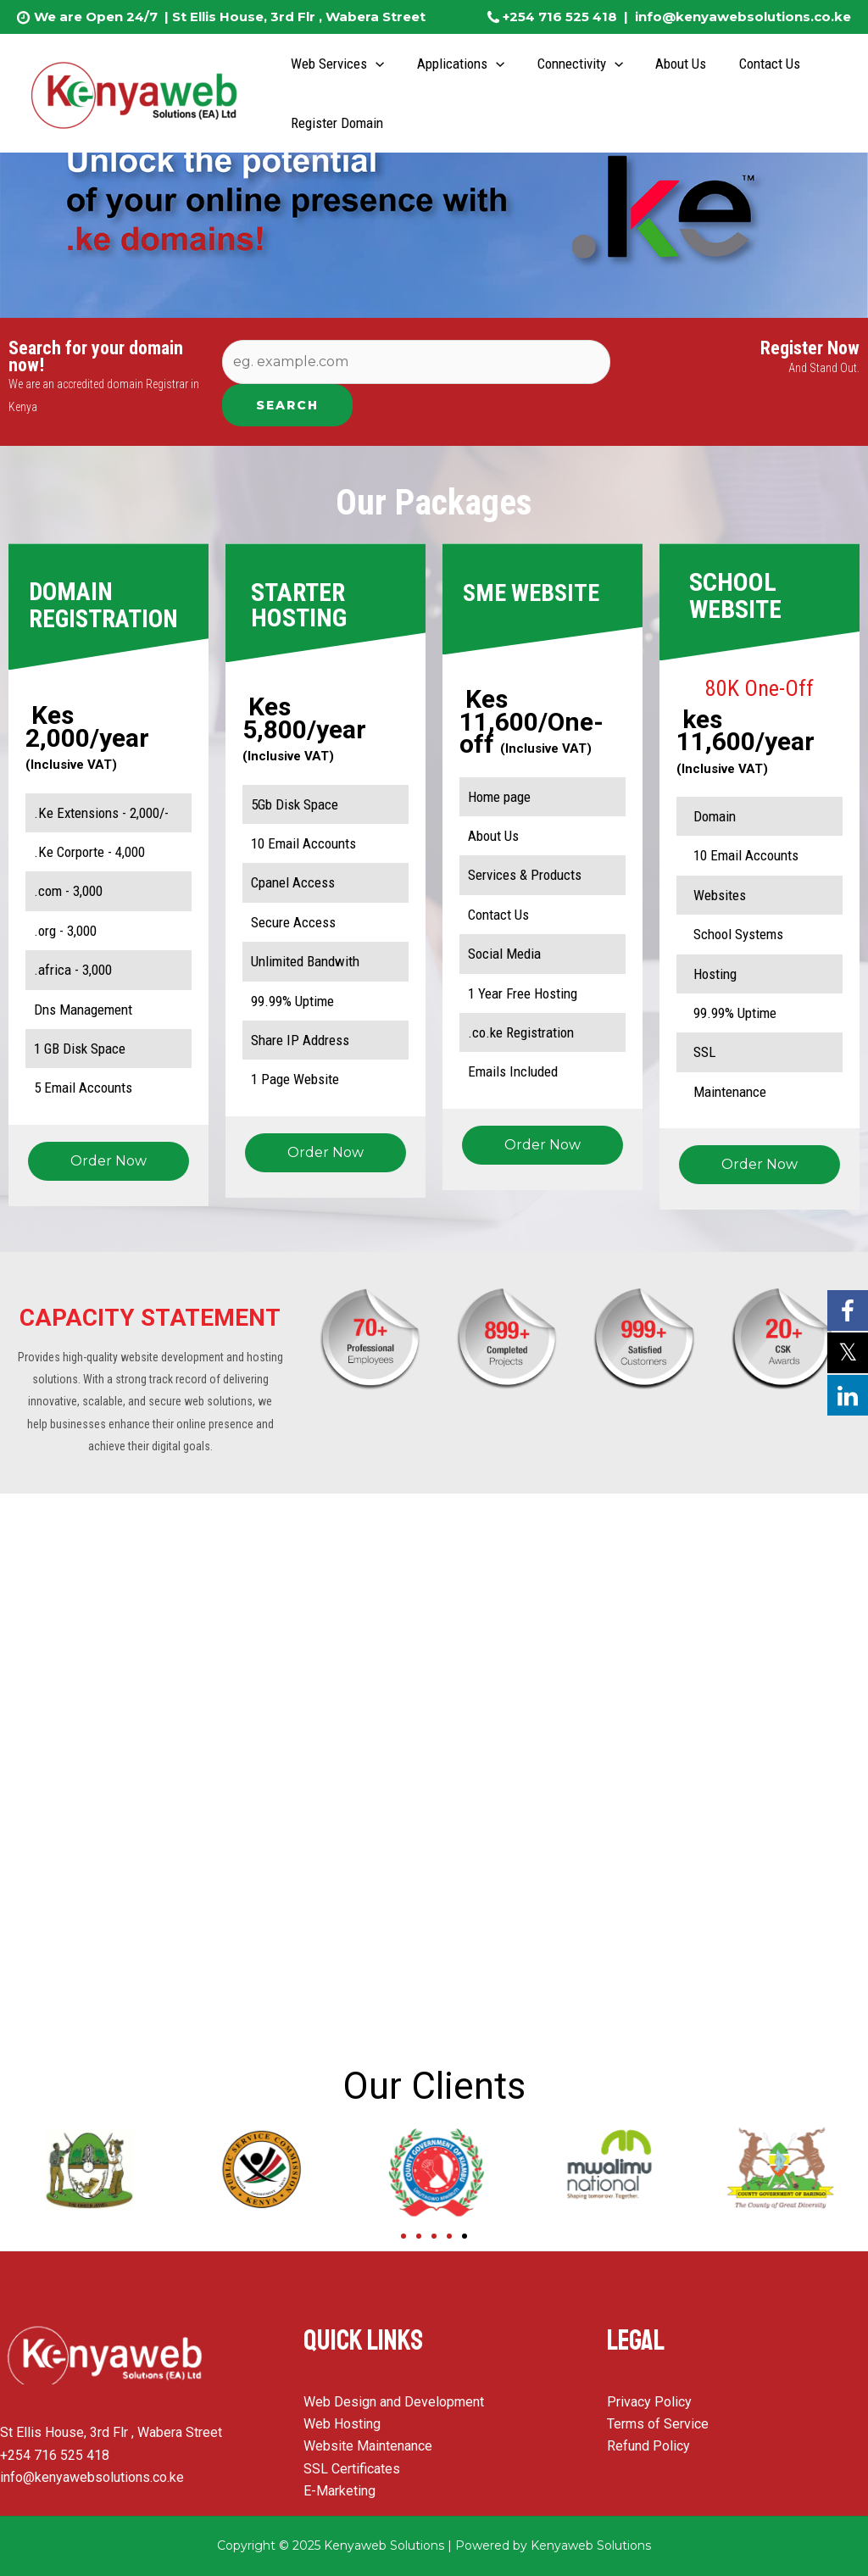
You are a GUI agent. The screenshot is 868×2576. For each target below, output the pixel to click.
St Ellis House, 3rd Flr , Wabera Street (297, 16)
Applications (454, 63)
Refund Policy (648, 2446)
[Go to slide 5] (464, 2236)
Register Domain (335, 122)
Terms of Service (658, 2424)
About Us (668, 63)
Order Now (108, 1161)
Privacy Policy (649, 2402)
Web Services (335, 63)
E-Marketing (339, 2491)
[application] (373, 63)
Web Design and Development (393, 2402)
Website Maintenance (367, 2446)
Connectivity (570, 63)
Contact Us (752, 63)
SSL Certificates (351, 2469)
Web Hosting (342, 2424)
